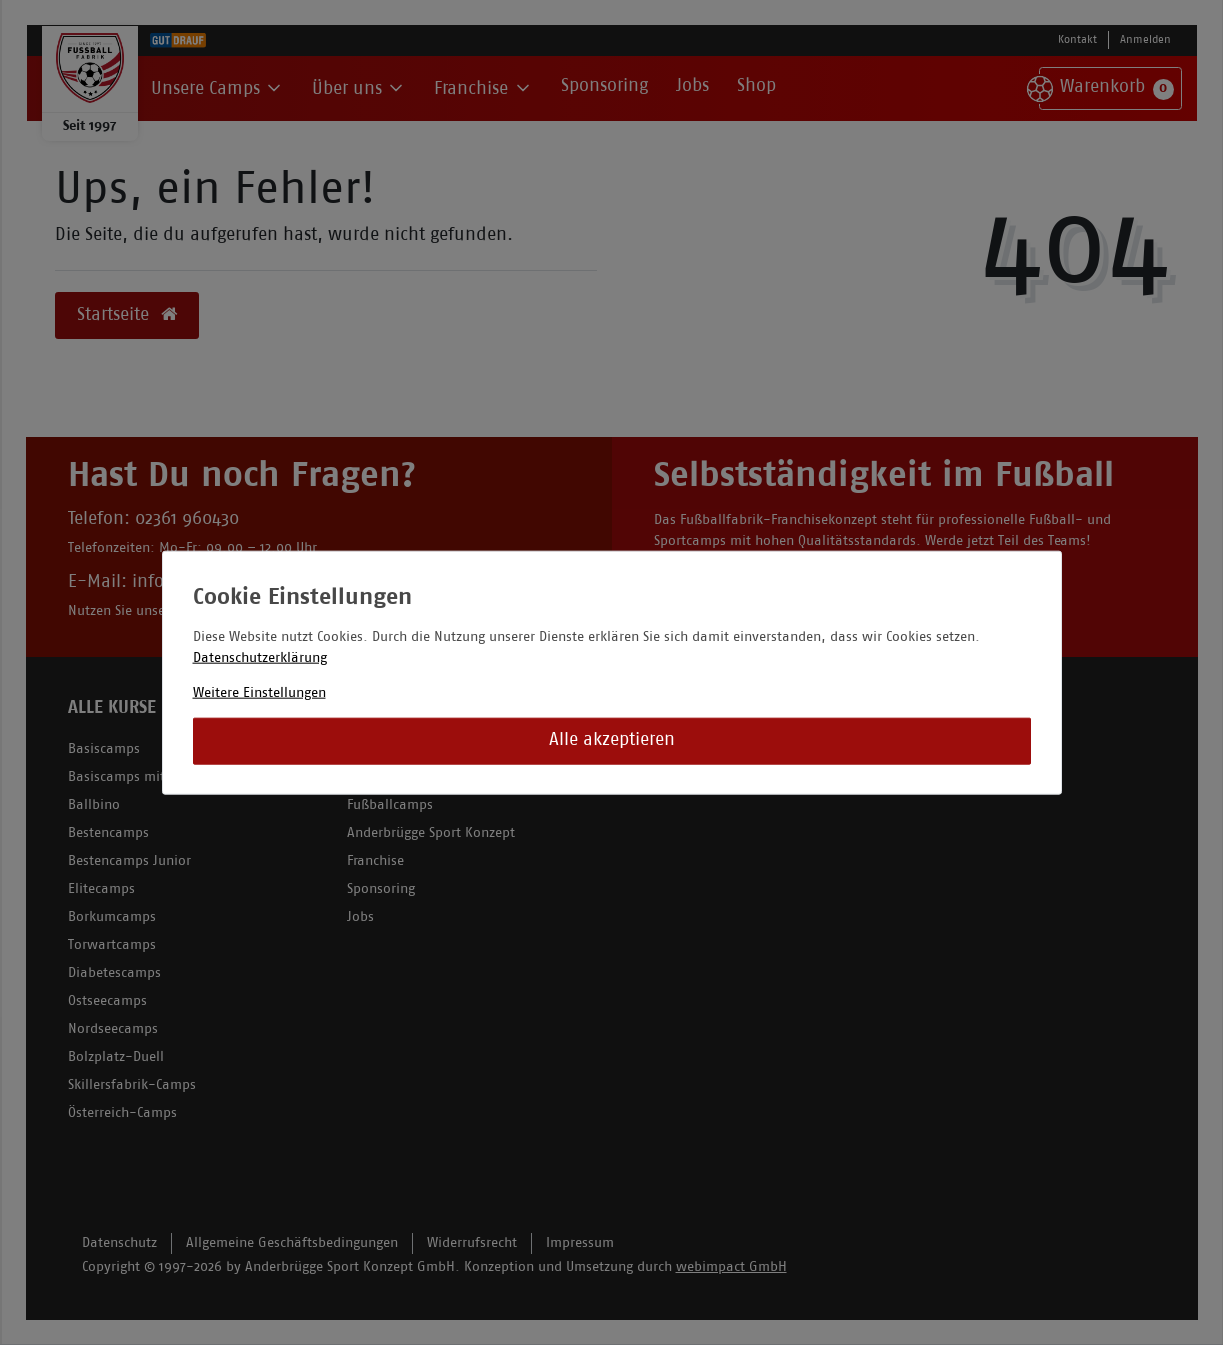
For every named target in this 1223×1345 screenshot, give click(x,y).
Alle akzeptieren (612, 740)
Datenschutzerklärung (260, 657)
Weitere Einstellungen (259, 692)
